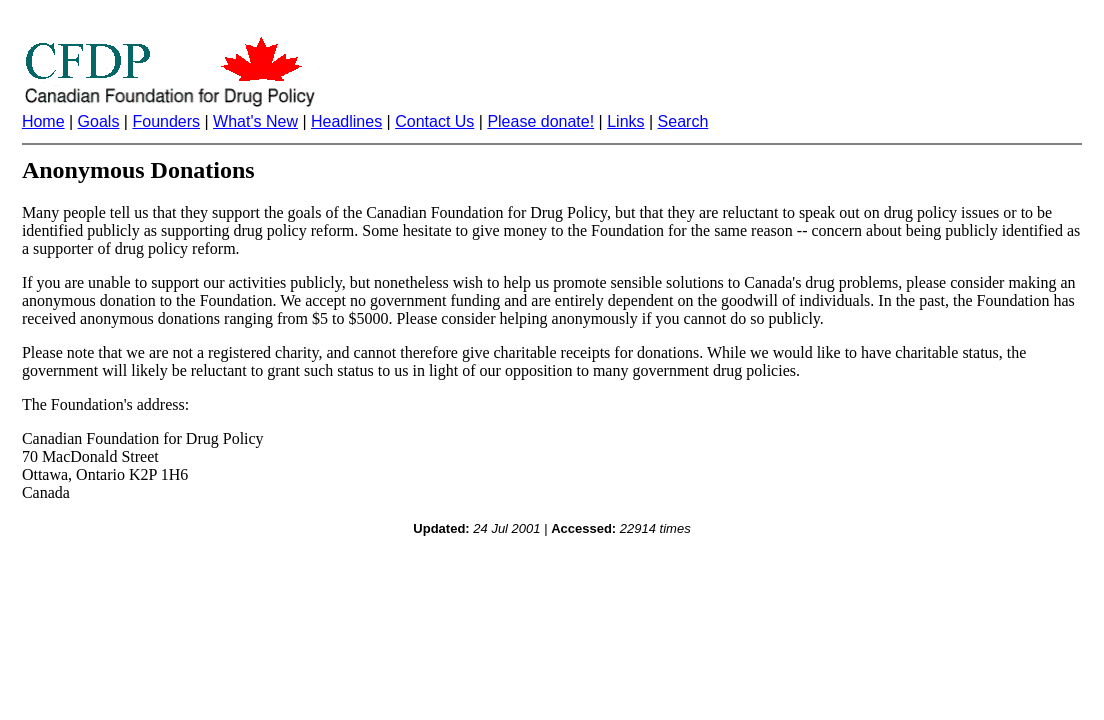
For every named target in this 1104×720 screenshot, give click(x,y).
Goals (99, 121)
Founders (166, 121)
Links (625, 121)
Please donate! (540, 121)
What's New (255, 121)
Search (683, 121)
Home (43, 121)
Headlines (346, 121)
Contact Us (434, 121)
